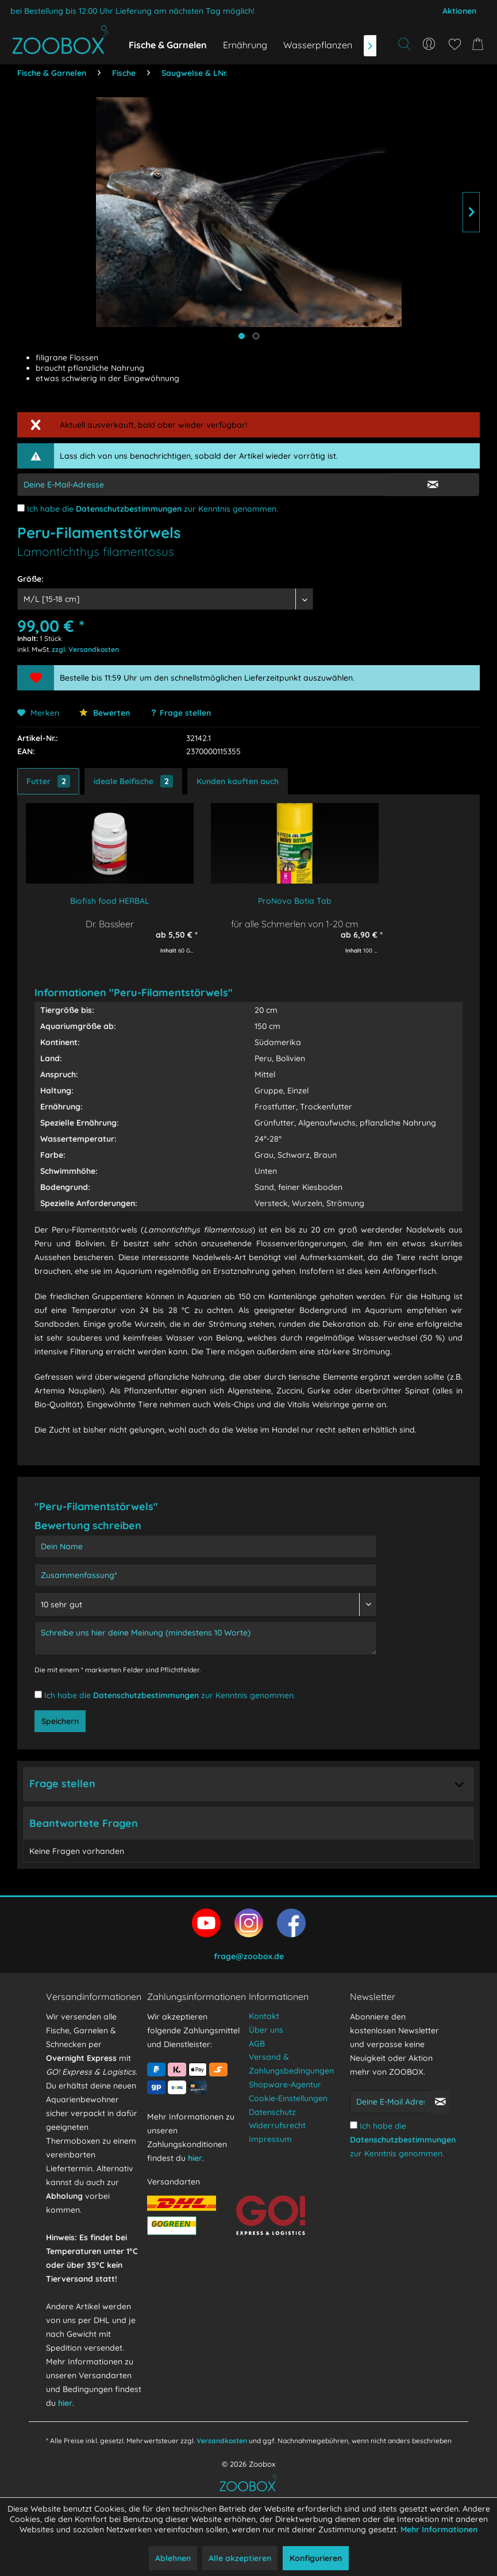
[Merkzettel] (454, 44)
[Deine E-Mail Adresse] (390, 2101)
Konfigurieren (316, 2558)
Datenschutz (272, 2112)
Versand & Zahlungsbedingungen (291, 2064)
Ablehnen (173, 2558)
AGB (257, 2043)
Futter (48, 781)
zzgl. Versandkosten (85, 649)
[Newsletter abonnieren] (440, 2101)
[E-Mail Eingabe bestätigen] (433, 484)
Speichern (60, 1721)
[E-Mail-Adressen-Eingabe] (202, 484)
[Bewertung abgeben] (205, 1604)
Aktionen (459, 11)
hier (65, 2403)
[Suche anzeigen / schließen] (403, 44)
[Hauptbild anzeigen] (241, 336)
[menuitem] (429, 44)
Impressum (270, 2139)
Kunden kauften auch (238, 781)
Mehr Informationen (438, 2529)
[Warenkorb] (479, 44)
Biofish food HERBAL (109, 901)
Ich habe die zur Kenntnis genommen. (152, 509)
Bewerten (104, 713)
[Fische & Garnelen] (168, 44)
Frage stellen (185, 713)
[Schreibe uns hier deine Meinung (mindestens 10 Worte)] (205, 1638)
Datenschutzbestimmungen (129, 509)
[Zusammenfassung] (205, 1575)
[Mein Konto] (429, 44)
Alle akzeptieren (240, 2558)
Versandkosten (222, 2440)
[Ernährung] (245, 44)
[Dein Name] (205, 1546)
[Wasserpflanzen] (317, 44)
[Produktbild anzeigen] (256, 336)
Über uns (266, 2030)
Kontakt (264, 2016)
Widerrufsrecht (277, 2125)
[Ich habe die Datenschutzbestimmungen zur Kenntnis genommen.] (21, 508)
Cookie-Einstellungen (288, 2098)
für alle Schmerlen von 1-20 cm (295, 923)
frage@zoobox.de (249, 1956)
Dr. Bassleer (110, 923)
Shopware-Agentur (285, 2084)
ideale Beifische (133, 781)
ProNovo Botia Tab (295, 901)
